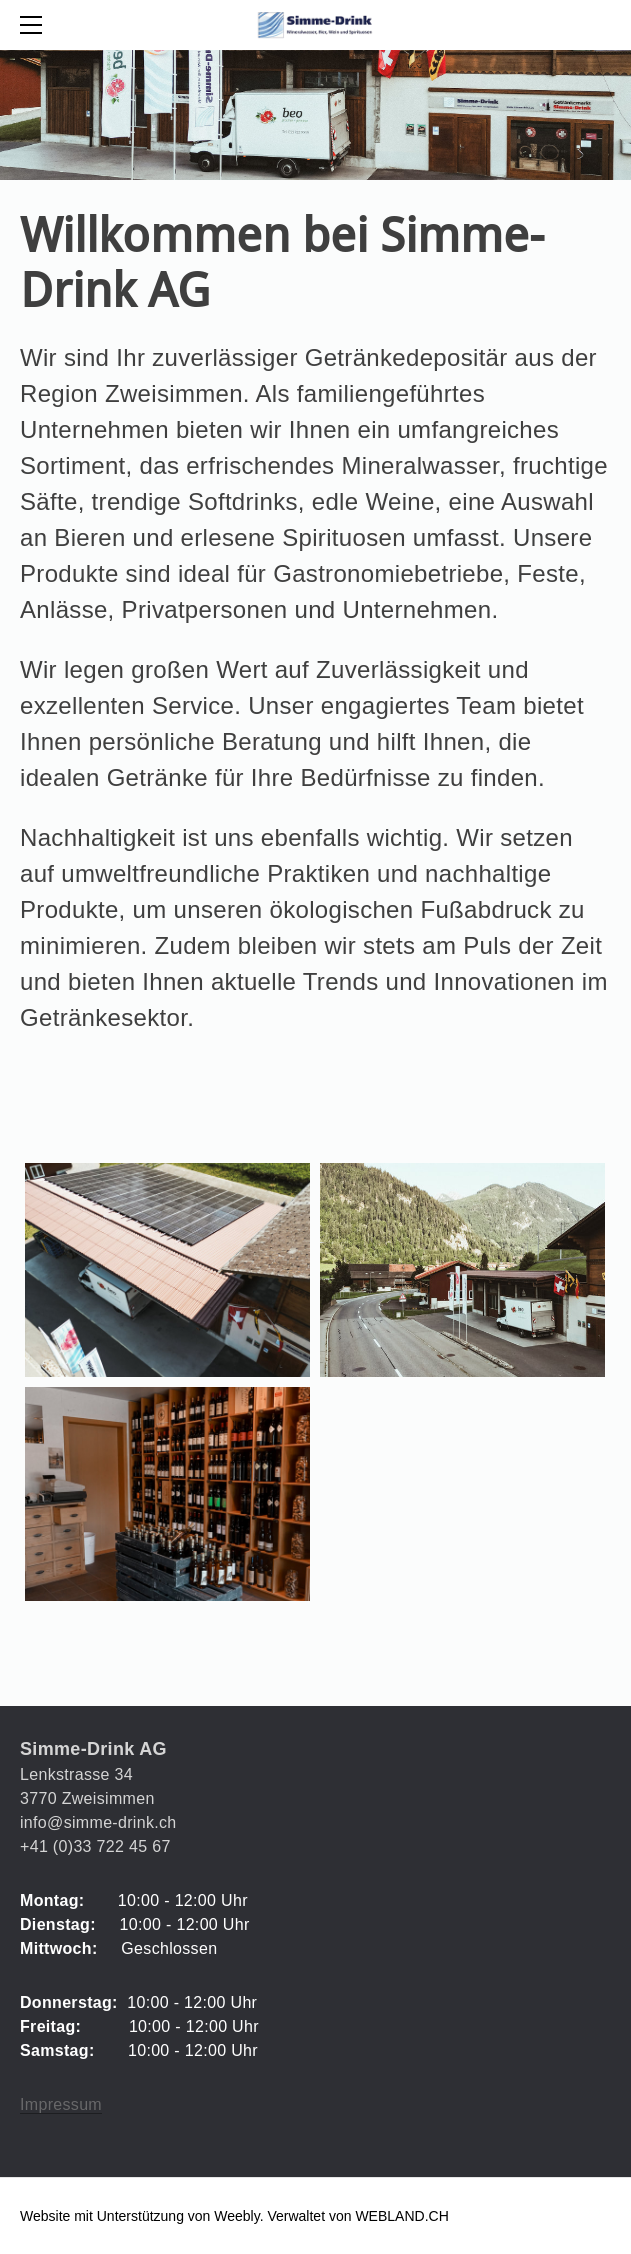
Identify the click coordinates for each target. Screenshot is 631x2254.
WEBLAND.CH (401, 2216)
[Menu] (35, 25)
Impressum (61, 2104)
